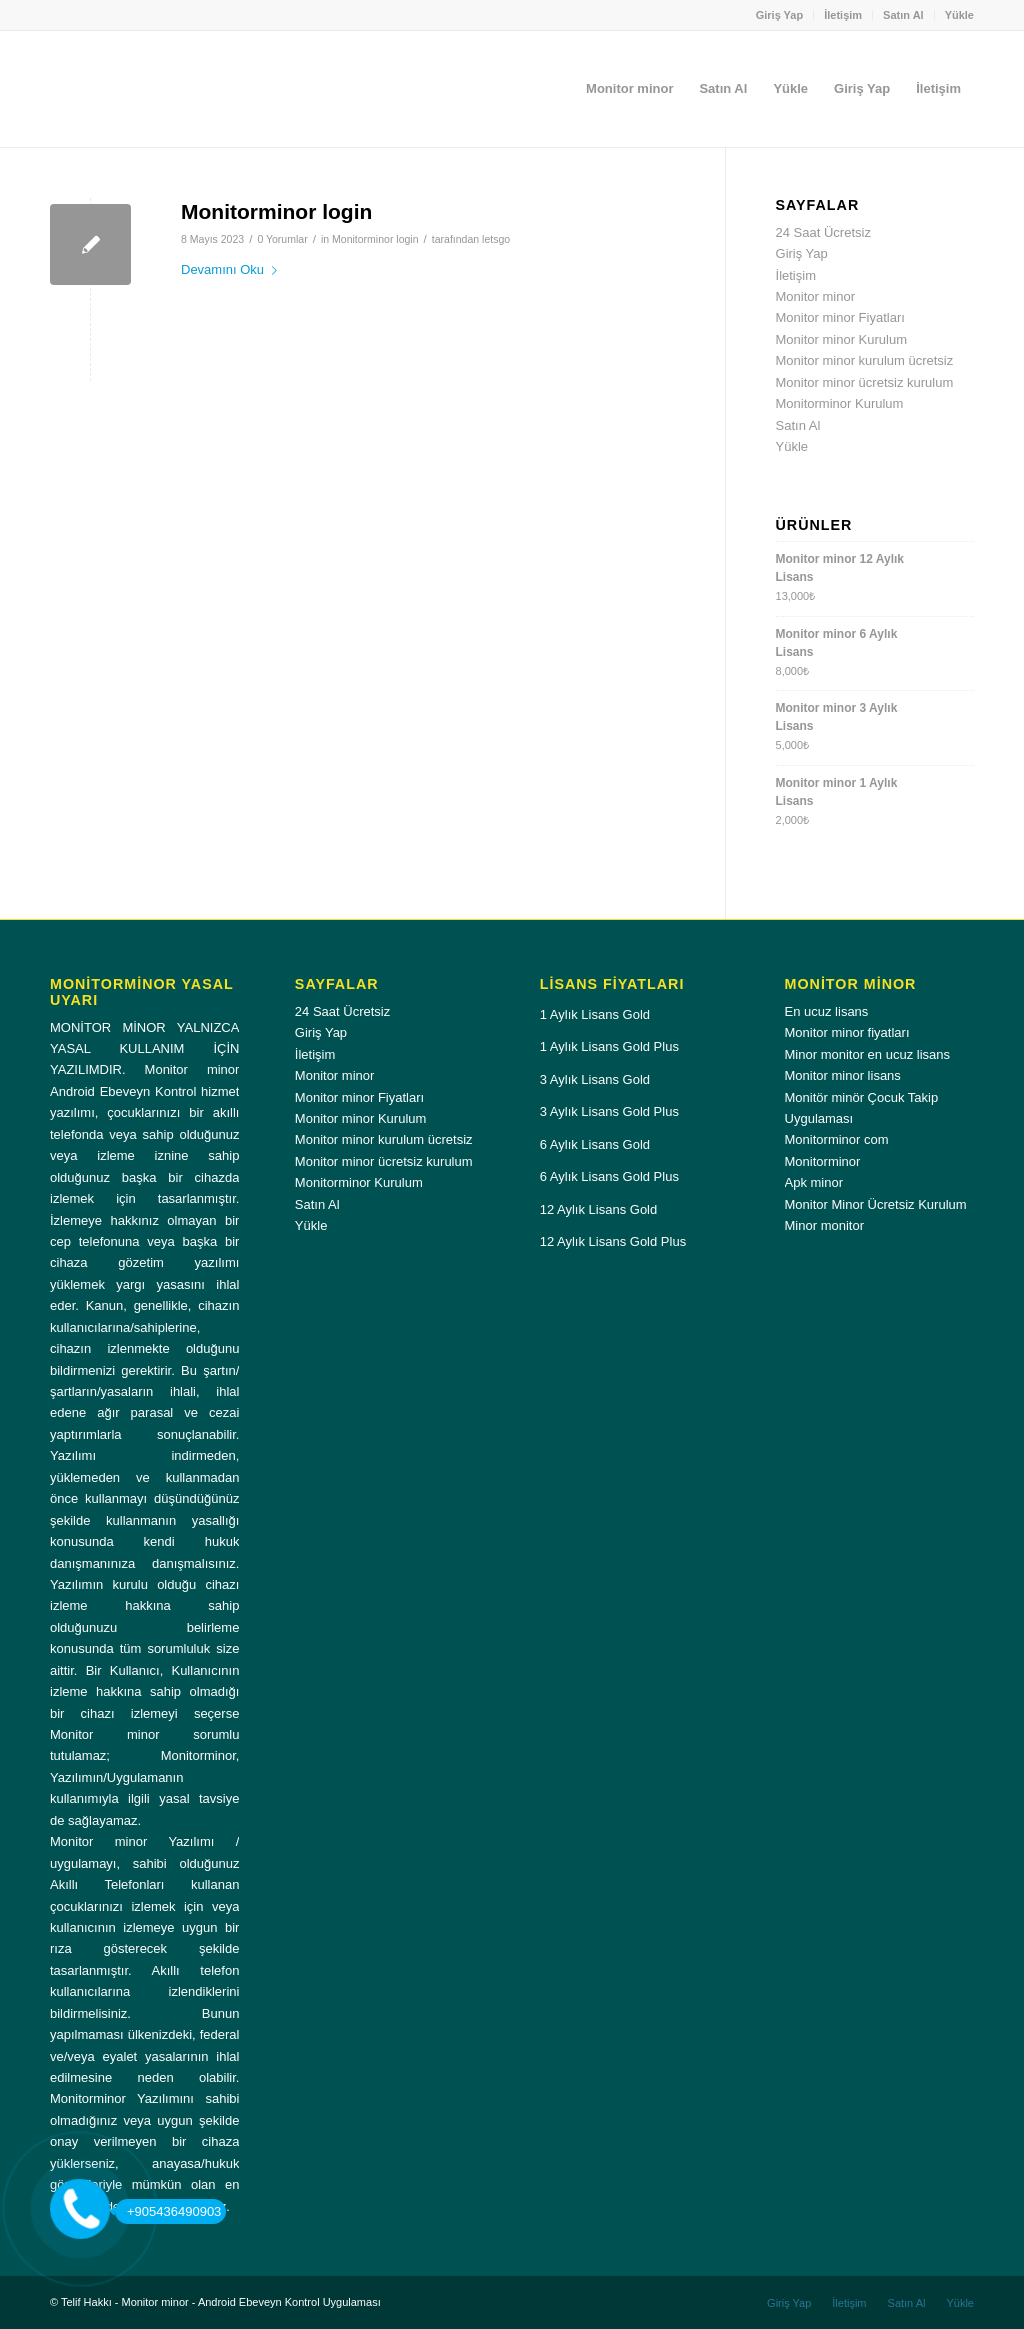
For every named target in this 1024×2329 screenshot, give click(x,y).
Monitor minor (815, 296)
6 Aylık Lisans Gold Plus (609, 1176)
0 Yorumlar (282, 239)
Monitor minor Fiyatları (840, 317)
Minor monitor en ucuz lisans (867, 1054)
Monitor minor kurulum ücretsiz (865, 360)
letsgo (496, 239)
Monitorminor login (276, 211)
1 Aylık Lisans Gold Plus (609, 1046)
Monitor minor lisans (843, 1075)
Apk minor (814, 1182)
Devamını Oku (233, 269)
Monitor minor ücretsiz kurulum (865, 382)
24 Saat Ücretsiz (823, 232)
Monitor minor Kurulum (842, 339)
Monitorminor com (837, 1139)
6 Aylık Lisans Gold (595, 1144)
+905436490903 (168, 2211)
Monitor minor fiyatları (847, 1032)
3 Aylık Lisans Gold (595, 1079)
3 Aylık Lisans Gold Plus (609, 1111)
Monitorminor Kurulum (840, 403)
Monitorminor (823, 1161)
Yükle (959, 15)
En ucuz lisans (827, 1011)
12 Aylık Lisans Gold (599, 1209)
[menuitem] (780, 15)
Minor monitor (824, 1225)
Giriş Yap (780, 15)
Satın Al (903, 15)
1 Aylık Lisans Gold (595, 1014)
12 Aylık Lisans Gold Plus (613, 1241)
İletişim (843, 15)
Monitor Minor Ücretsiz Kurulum (876, 1204)
